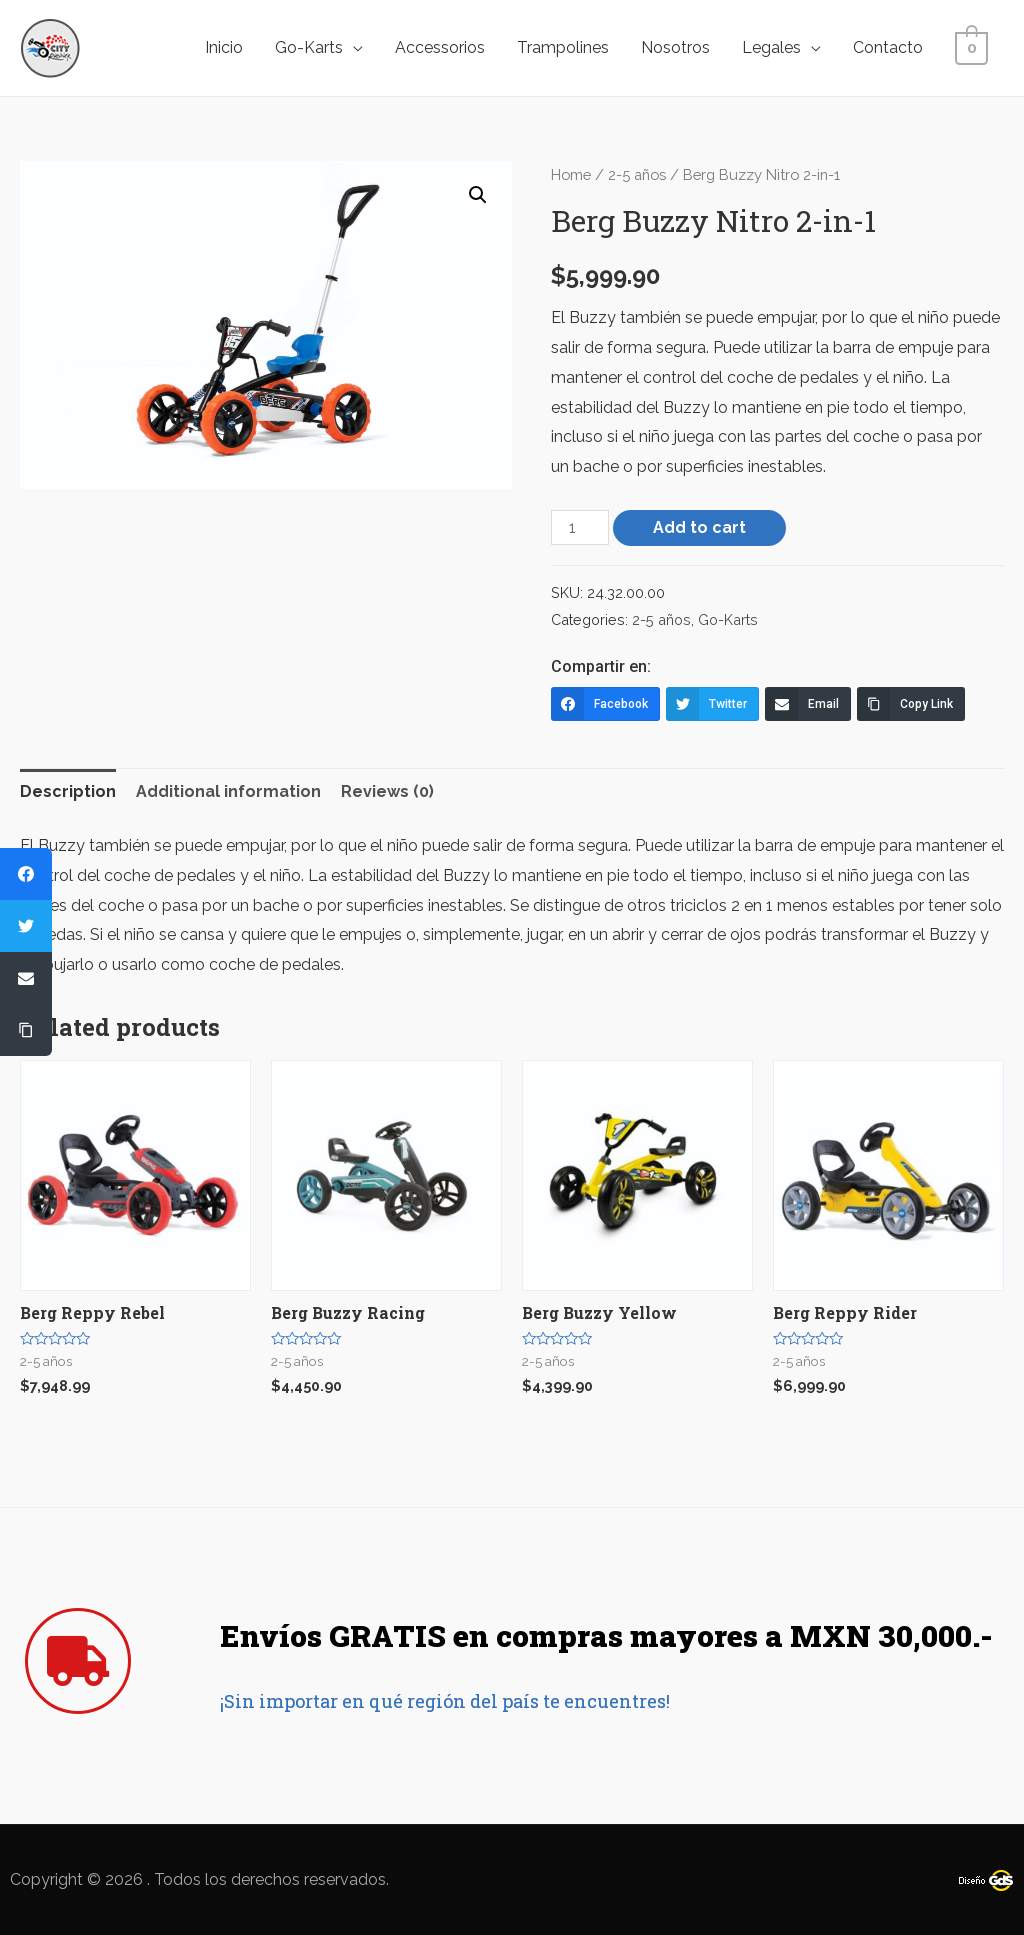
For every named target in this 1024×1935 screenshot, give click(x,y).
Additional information (228, 791)
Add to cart (699, 527)
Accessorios (444, 47)
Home (571, 174)
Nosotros (679, 47)
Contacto (892, 47)
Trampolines (567, 47)
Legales (775, 47)
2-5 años (637, 174)
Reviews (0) (387, 791)
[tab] (68, 792)
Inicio (228, 47)
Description (68, 791)
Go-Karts (313, 47)
